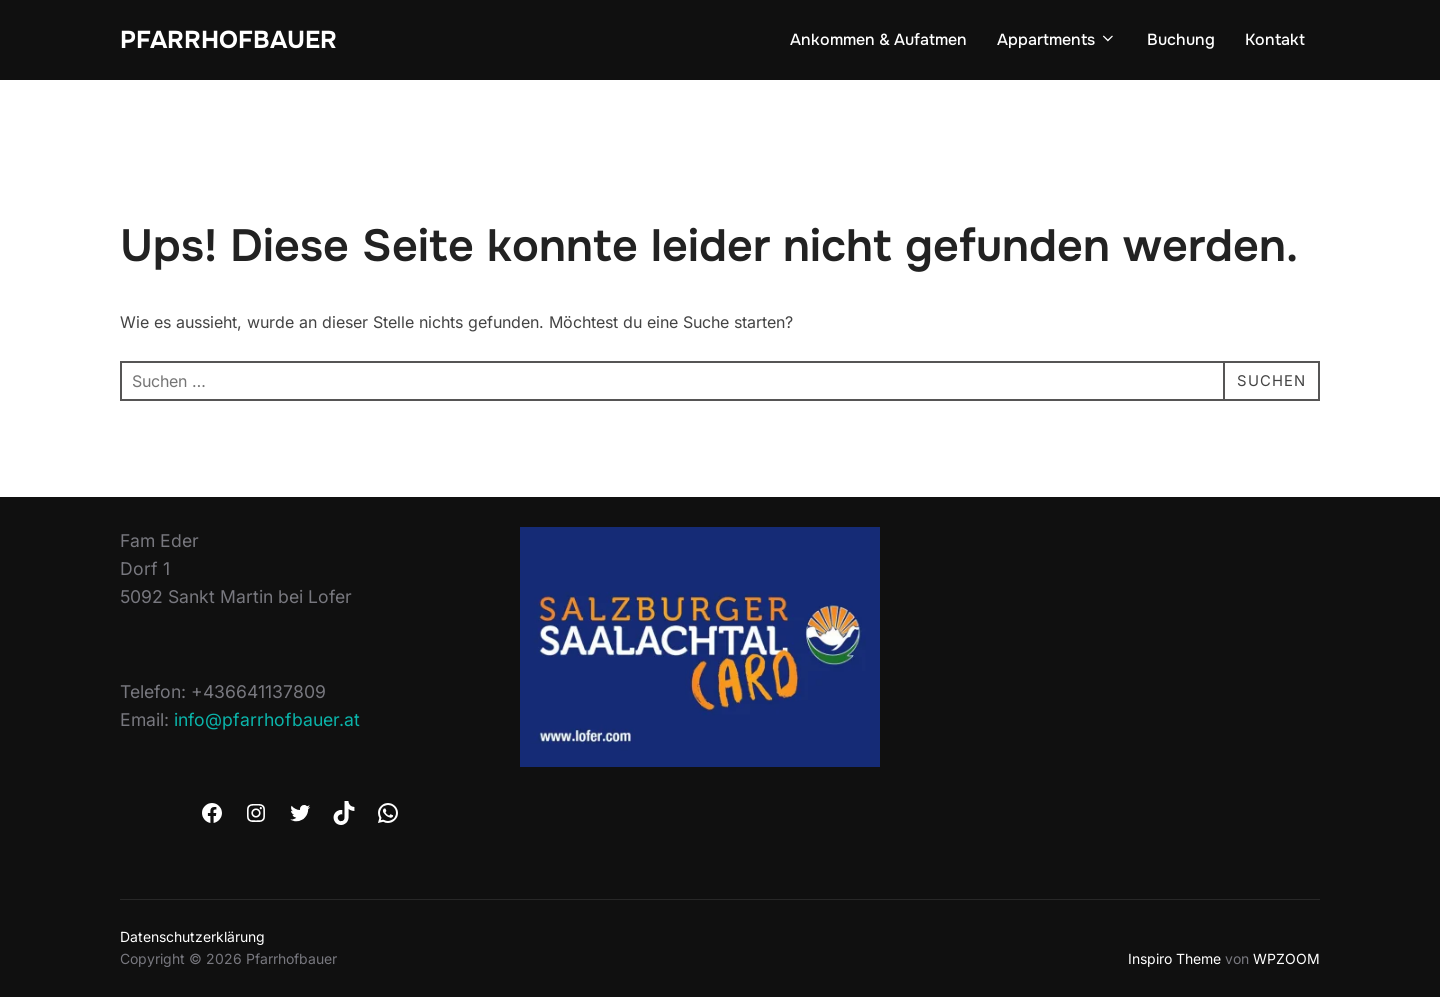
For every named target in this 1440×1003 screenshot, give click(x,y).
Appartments (1057, 41)
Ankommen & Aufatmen (878, 41)
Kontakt (1275, 41)
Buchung (1181, 41)
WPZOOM (1286, 964)
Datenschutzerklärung (192, 942)
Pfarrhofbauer (235, 40)
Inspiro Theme (1174, 964)
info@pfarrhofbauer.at (267, 725)
